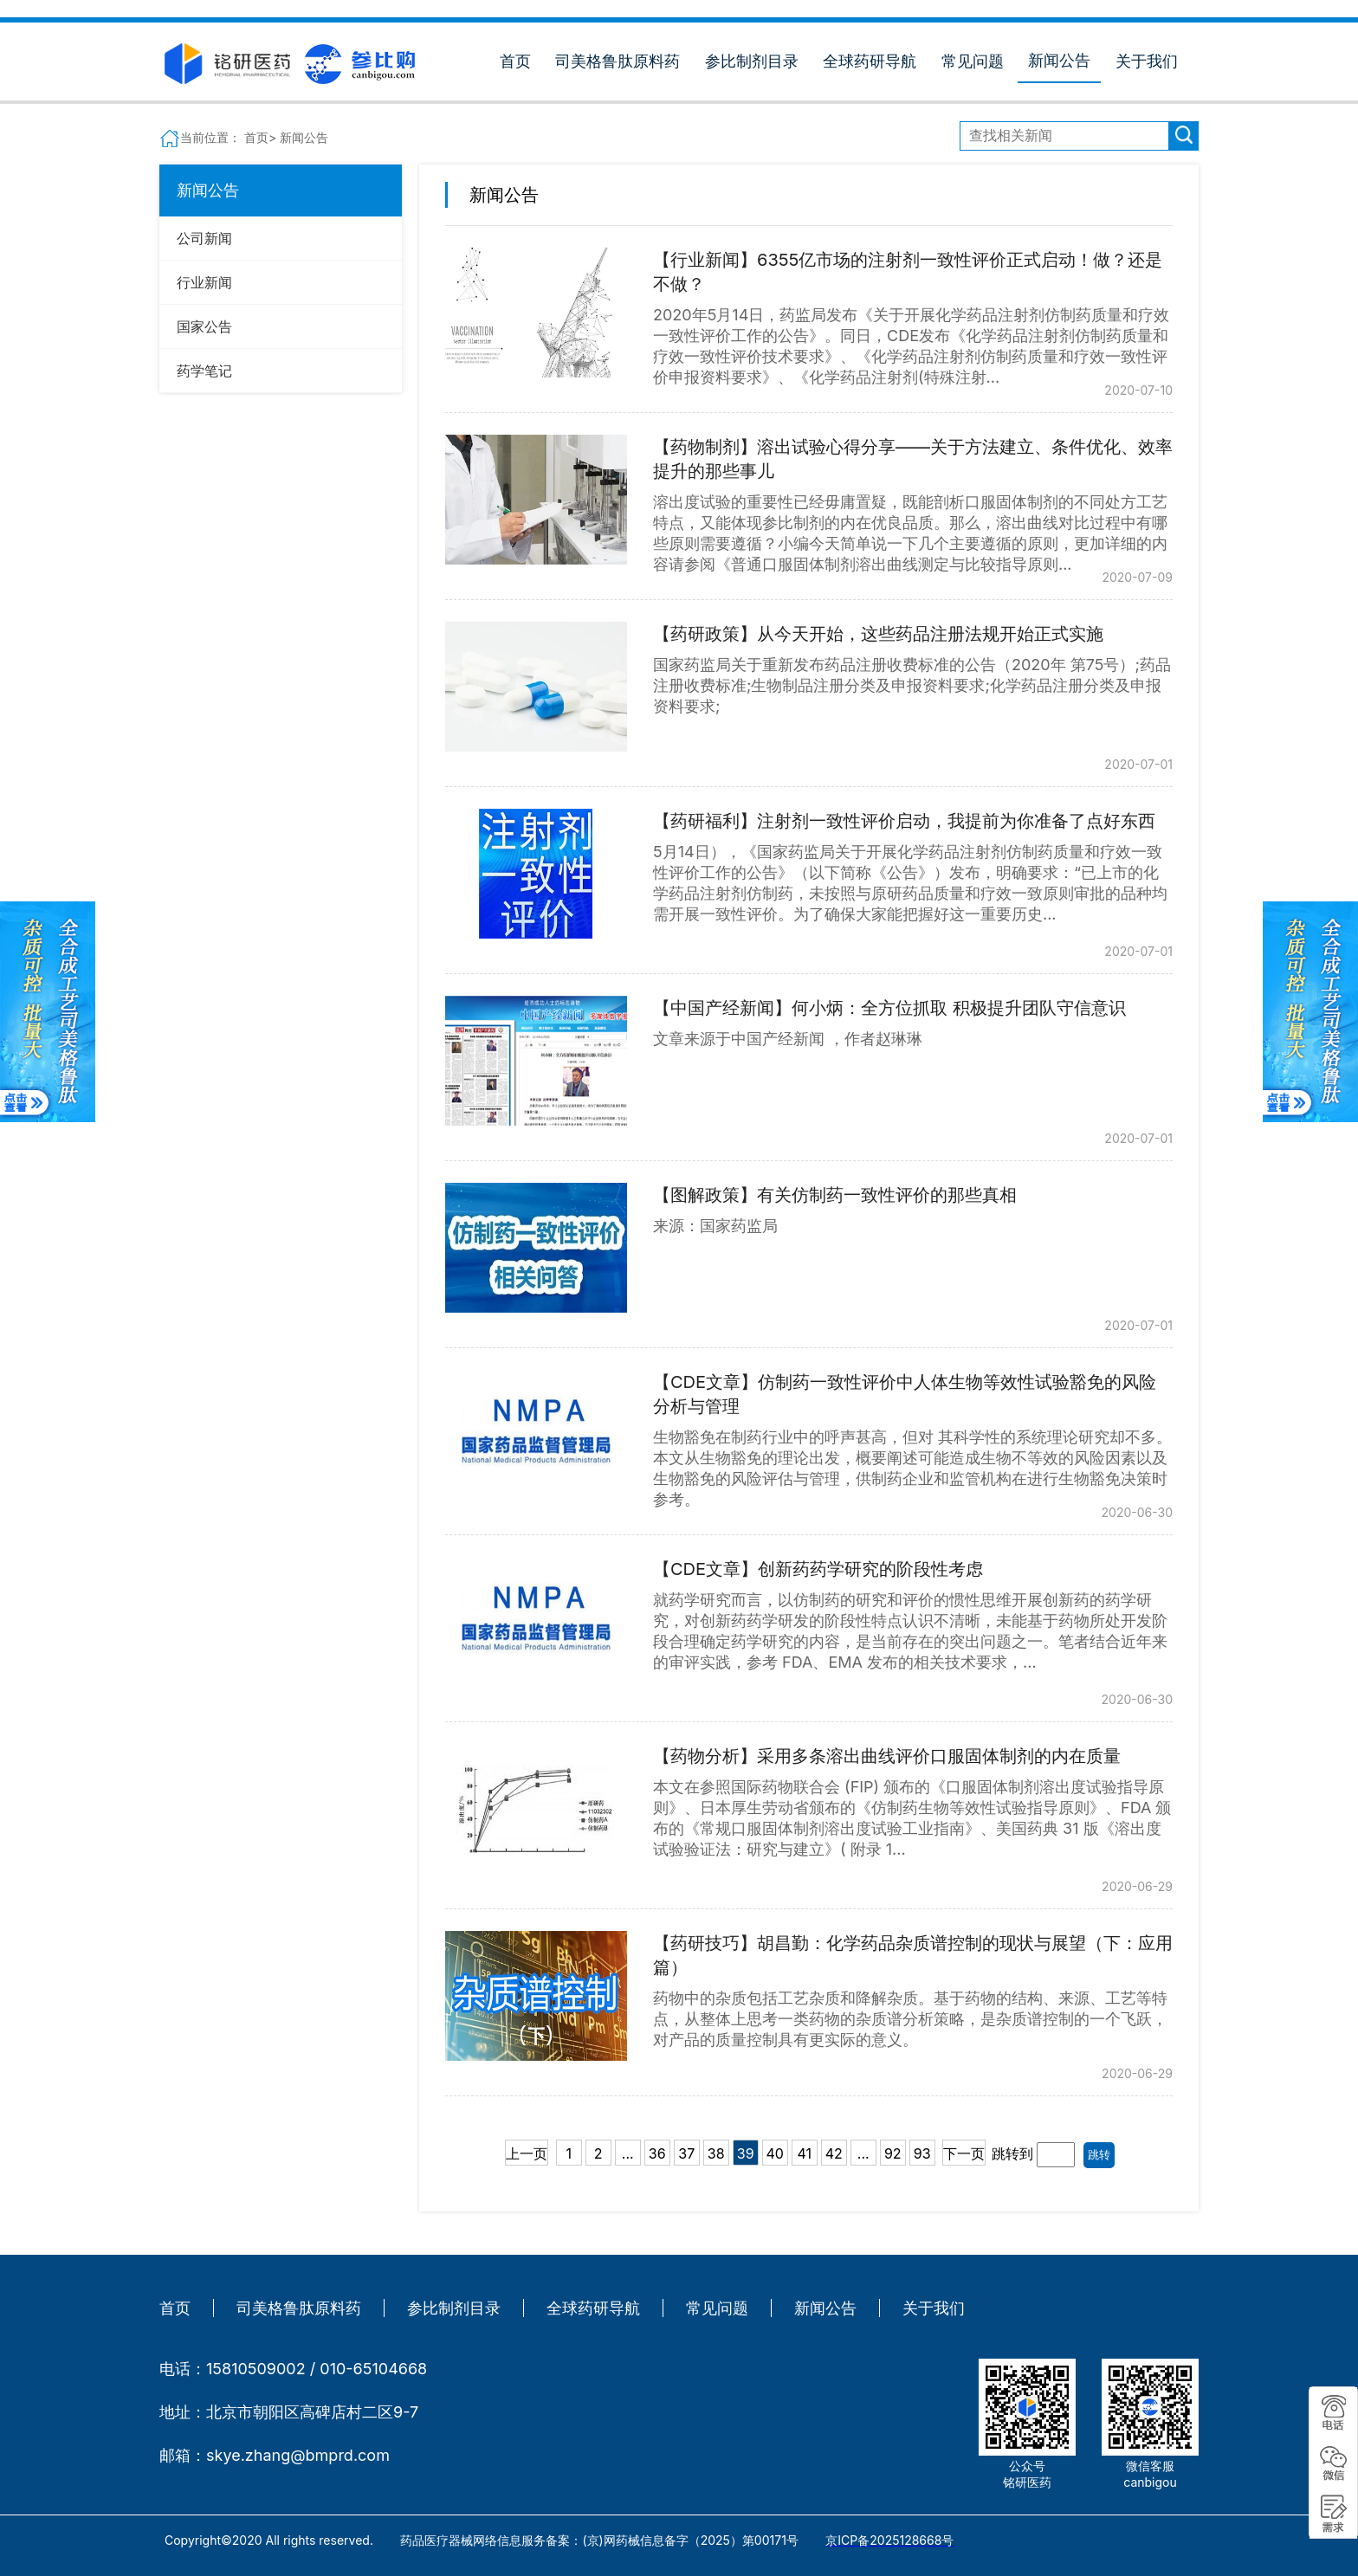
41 (804, 2153)
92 (893, 2153)
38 (716, 2153)
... (628, 2153)
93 (922, 2153)
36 (657, 2153)
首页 (515, 61)
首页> (262, 137)
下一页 (964, 2153)
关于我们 (1147, 61)
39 (745, 2153)
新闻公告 (1059, 60)
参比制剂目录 (752, 61)
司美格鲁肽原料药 (617, 61)
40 (775, 2153)
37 (686, 2153)
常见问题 (972, 61)
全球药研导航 (869, 61)
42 (834, 2153)
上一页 (526, 2153)
